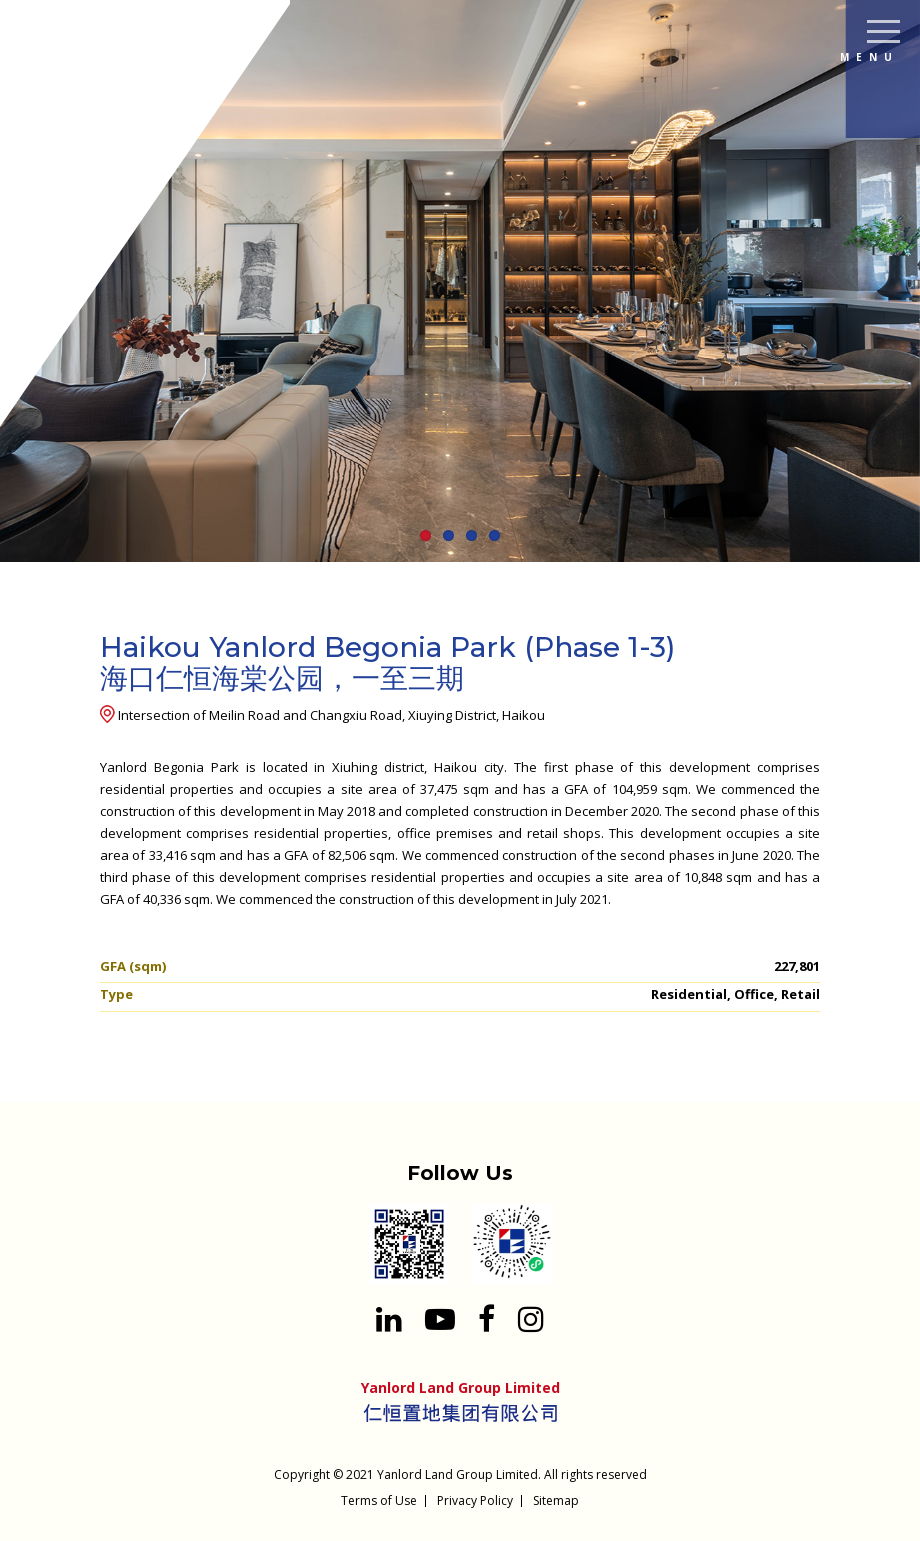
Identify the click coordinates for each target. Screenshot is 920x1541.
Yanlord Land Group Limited (457, 1474)
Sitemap (556, 1500)
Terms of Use (379, 1500)
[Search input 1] (890, 109)
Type (116, 994)
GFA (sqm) (133, 966)
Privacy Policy (475, 1500)
